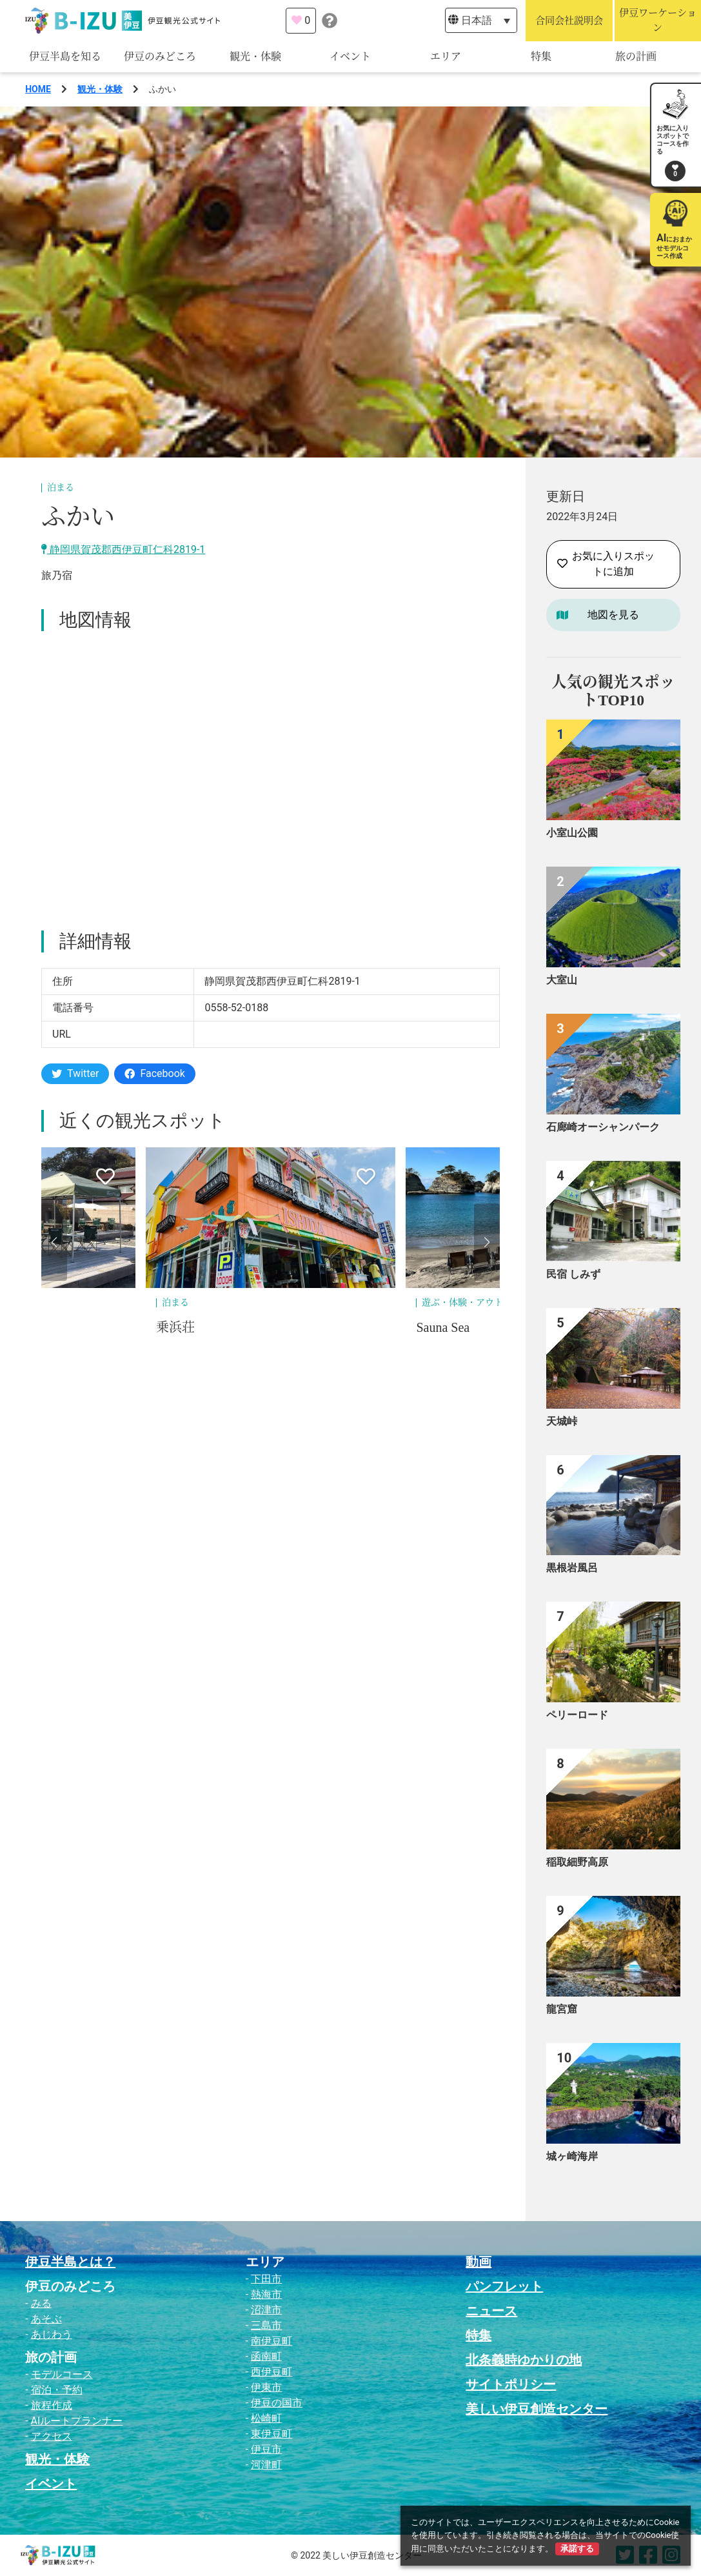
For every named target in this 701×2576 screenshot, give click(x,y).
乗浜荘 (175, 1327)
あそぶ (46, 2319)
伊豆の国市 (276, 2403)
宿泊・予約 (57, 2390)
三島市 (266, 2325)
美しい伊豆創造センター (536, 2409)
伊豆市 (266, 2449)
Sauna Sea (442, 1327)
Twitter (75, 1073)
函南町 (266, 2356)
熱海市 (266, 2294)
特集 (541, 56)
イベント (350, 56)
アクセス (51, 2436)
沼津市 (266, 2310)
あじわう (51, 2334)
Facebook (154, 1073)
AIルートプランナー (77, 2421)
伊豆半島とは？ (70, 2261)
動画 (478, 2261)
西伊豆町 (271, 2372)
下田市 (266, 2279)
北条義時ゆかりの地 (524, 2360)
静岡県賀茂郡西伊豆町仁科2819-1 (123, 549)
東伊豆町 (271, 2434)
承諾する (577, 2548)
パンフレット (504, 2286)
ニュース (491, 2311)
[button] (54, 1242)
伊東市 (266, 2387)
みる (41, 2303)
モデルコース (62, 2374)
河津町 (266, 2465)
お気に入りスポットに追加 (606, 564)
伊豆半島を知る (65, 56)
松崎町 (266, 2418)
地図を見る (613, 615)
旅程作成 (51, 2405)
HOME (38, 89)
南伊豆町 (271, 2341)
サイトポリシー (511, 2384)
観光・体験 (255, 56)
